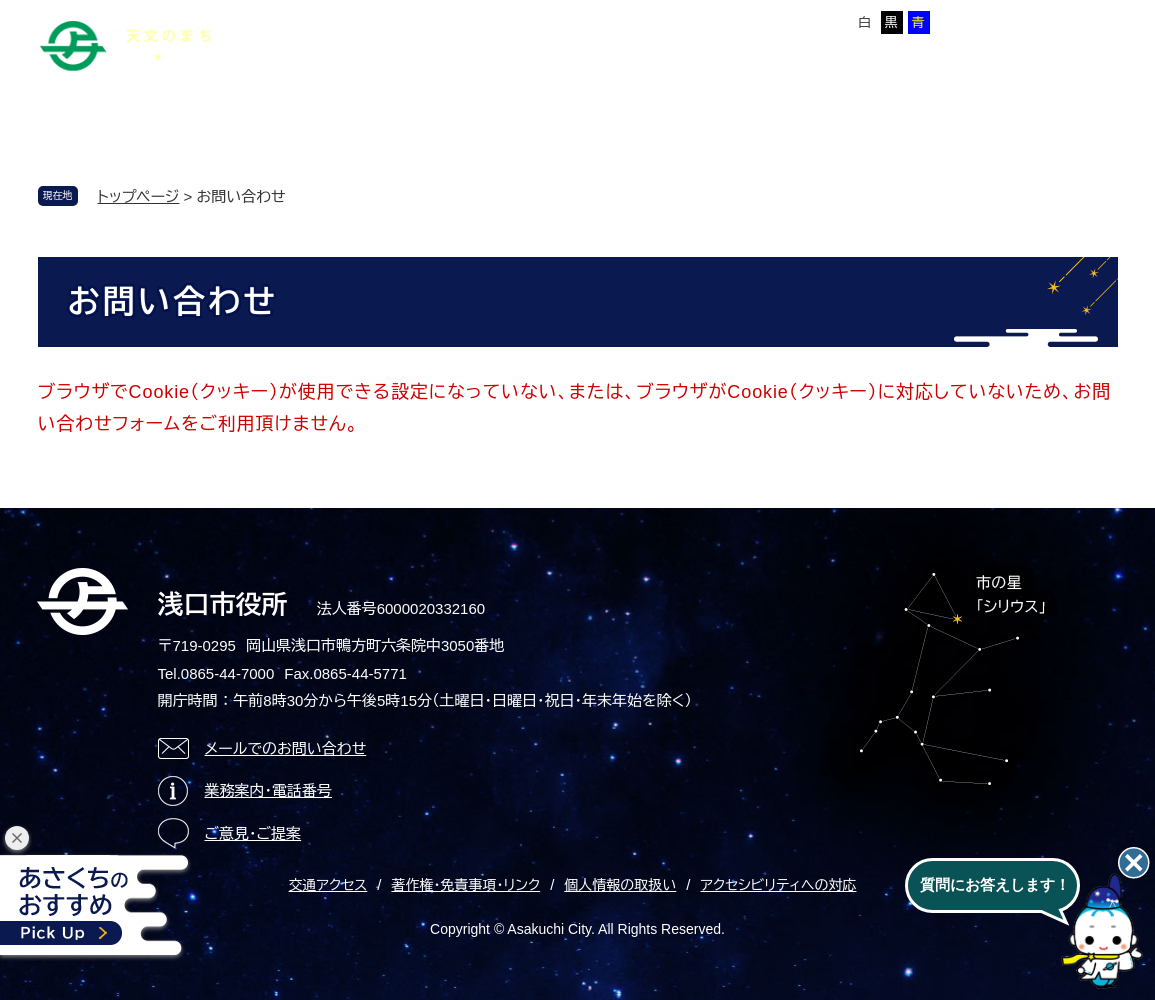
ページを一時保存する (1049, 21)
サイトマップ (405, 19)
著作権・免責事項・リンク (465, 885)
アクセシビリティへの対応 (778, 885)
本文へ (322, 19)
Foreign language (521, 19)
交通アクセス (328, 885)
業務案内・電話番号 (269, 790)
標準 (693, 22)
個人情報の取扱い (620, 885)
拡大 (732, 22)
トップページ (139, 196)
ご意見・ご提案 (253, 833)
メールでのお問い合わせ (286, 748)
